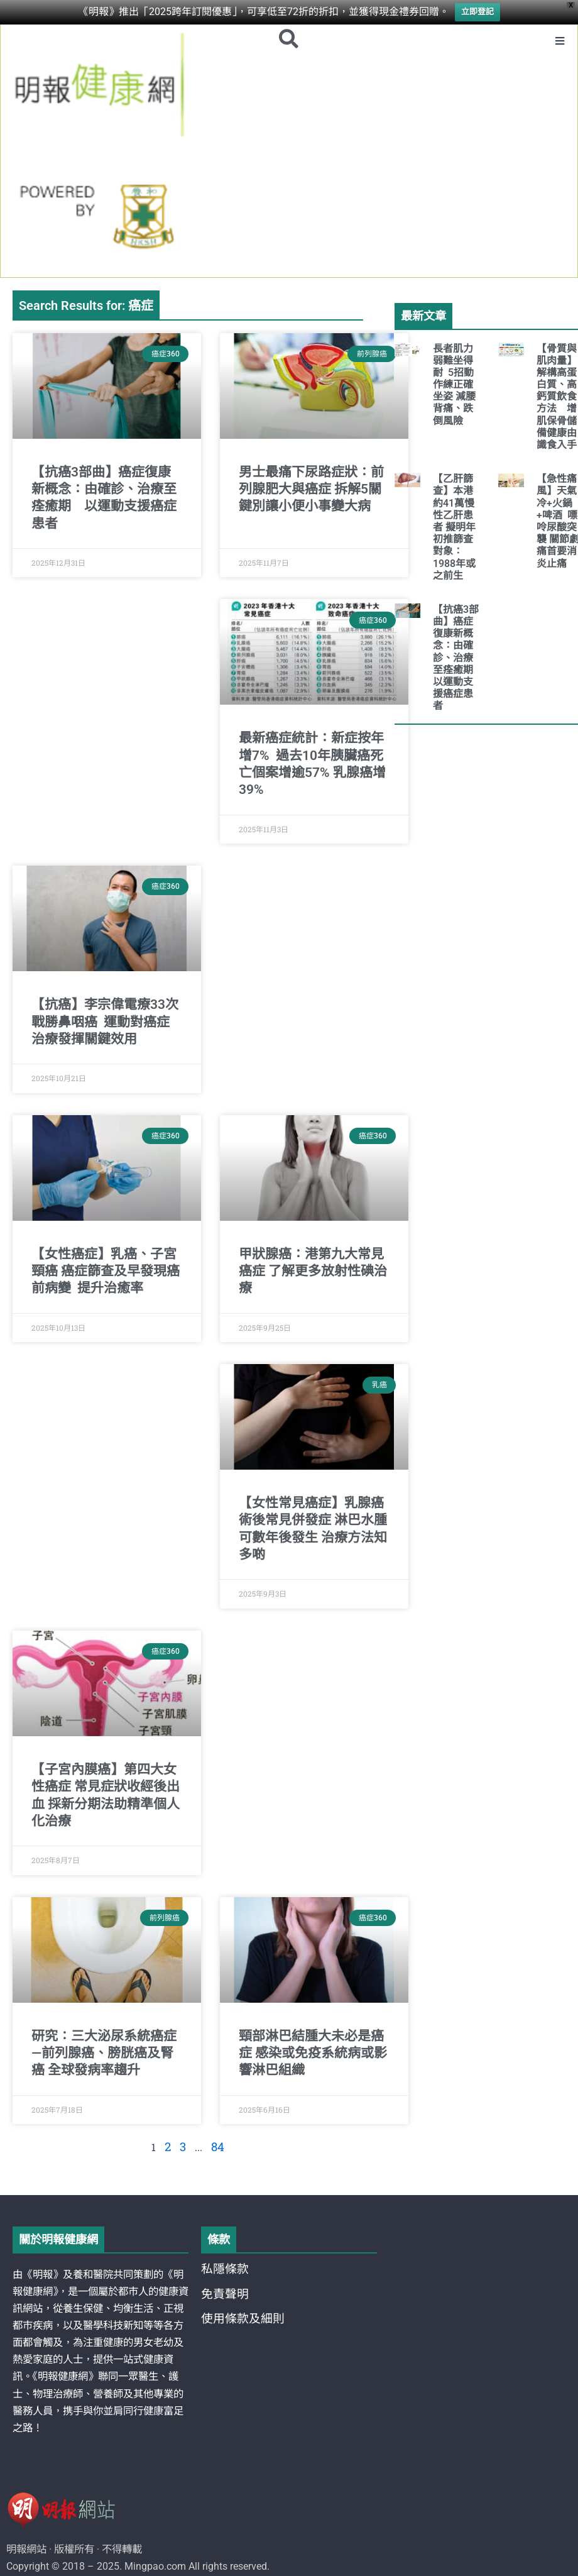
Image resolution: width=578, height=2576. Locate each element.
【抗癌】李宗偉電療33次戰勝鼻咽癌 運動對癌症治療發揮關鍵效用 (104, 1024)
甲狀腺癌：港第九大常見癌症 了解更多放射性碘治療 (313, 1273)
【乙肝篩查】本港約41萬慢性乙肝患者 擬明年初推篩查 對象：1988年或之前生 (454, 529)
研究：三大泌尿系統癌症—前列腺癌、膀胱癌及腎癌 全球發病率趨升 (104, 2055)
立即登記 (477, 11)
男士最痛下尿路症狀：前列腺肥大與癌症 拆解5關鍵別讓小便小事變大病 (311, 491)
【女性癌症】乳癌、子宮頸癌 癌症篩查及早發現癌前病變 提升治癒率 (105, 1273)
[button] (559, 42)
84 (217, 2147)
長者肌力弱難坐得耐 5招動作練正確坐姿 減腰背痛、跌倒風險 (454, 386)
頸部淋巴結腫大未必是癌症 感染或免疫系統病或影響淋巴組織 (313, 2055)
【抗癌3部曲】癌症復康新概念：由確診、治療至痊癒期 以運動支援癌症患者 (458, 659)
